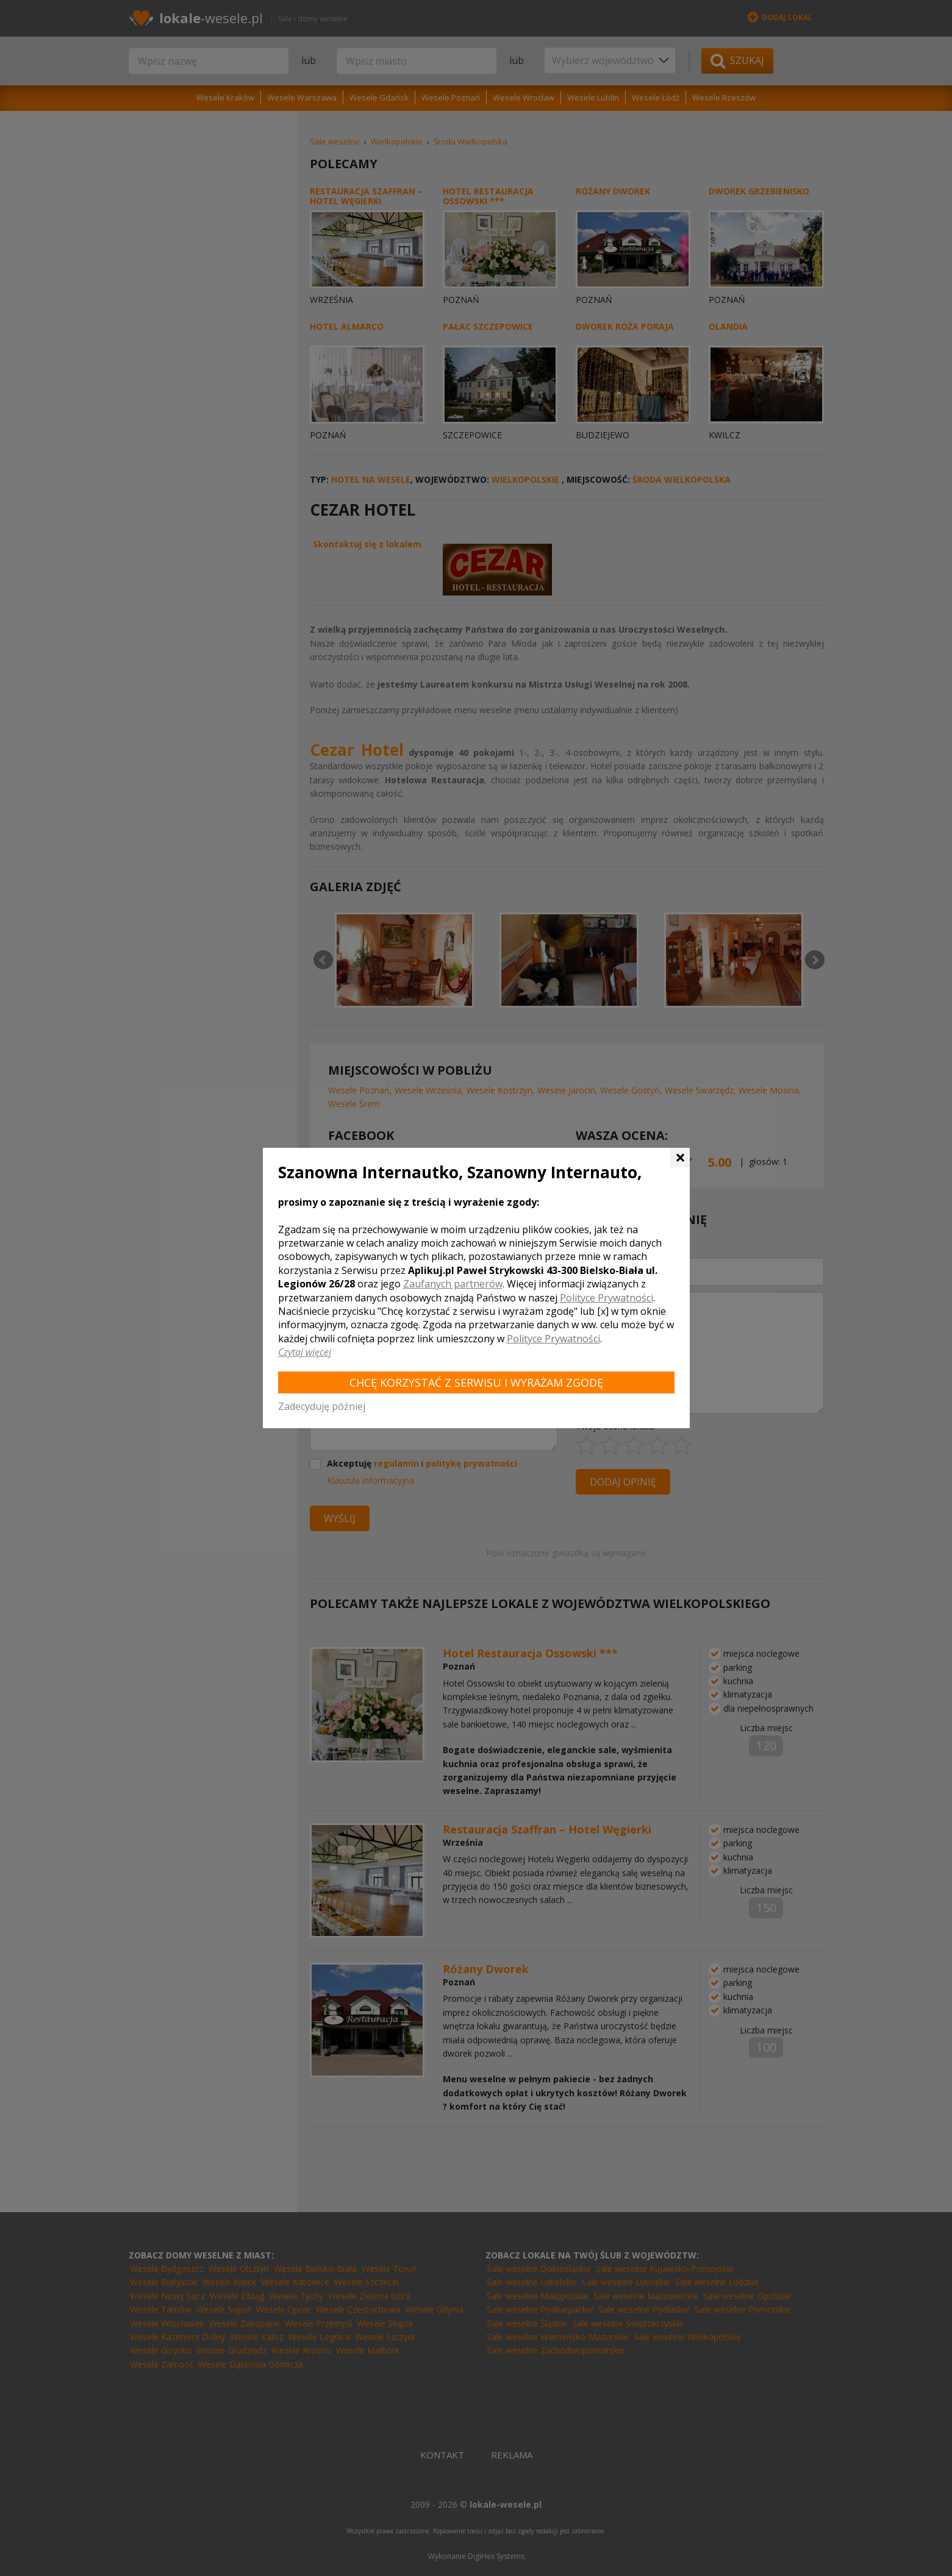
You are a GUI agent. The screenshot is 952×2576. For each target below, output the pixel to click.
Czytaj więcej (304, 1352)
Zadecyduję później (321, 1406)
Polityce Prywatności (606, 1297)
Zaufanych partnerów (453, 1283)
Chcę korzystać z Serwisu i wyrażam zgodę (476, 1382)
